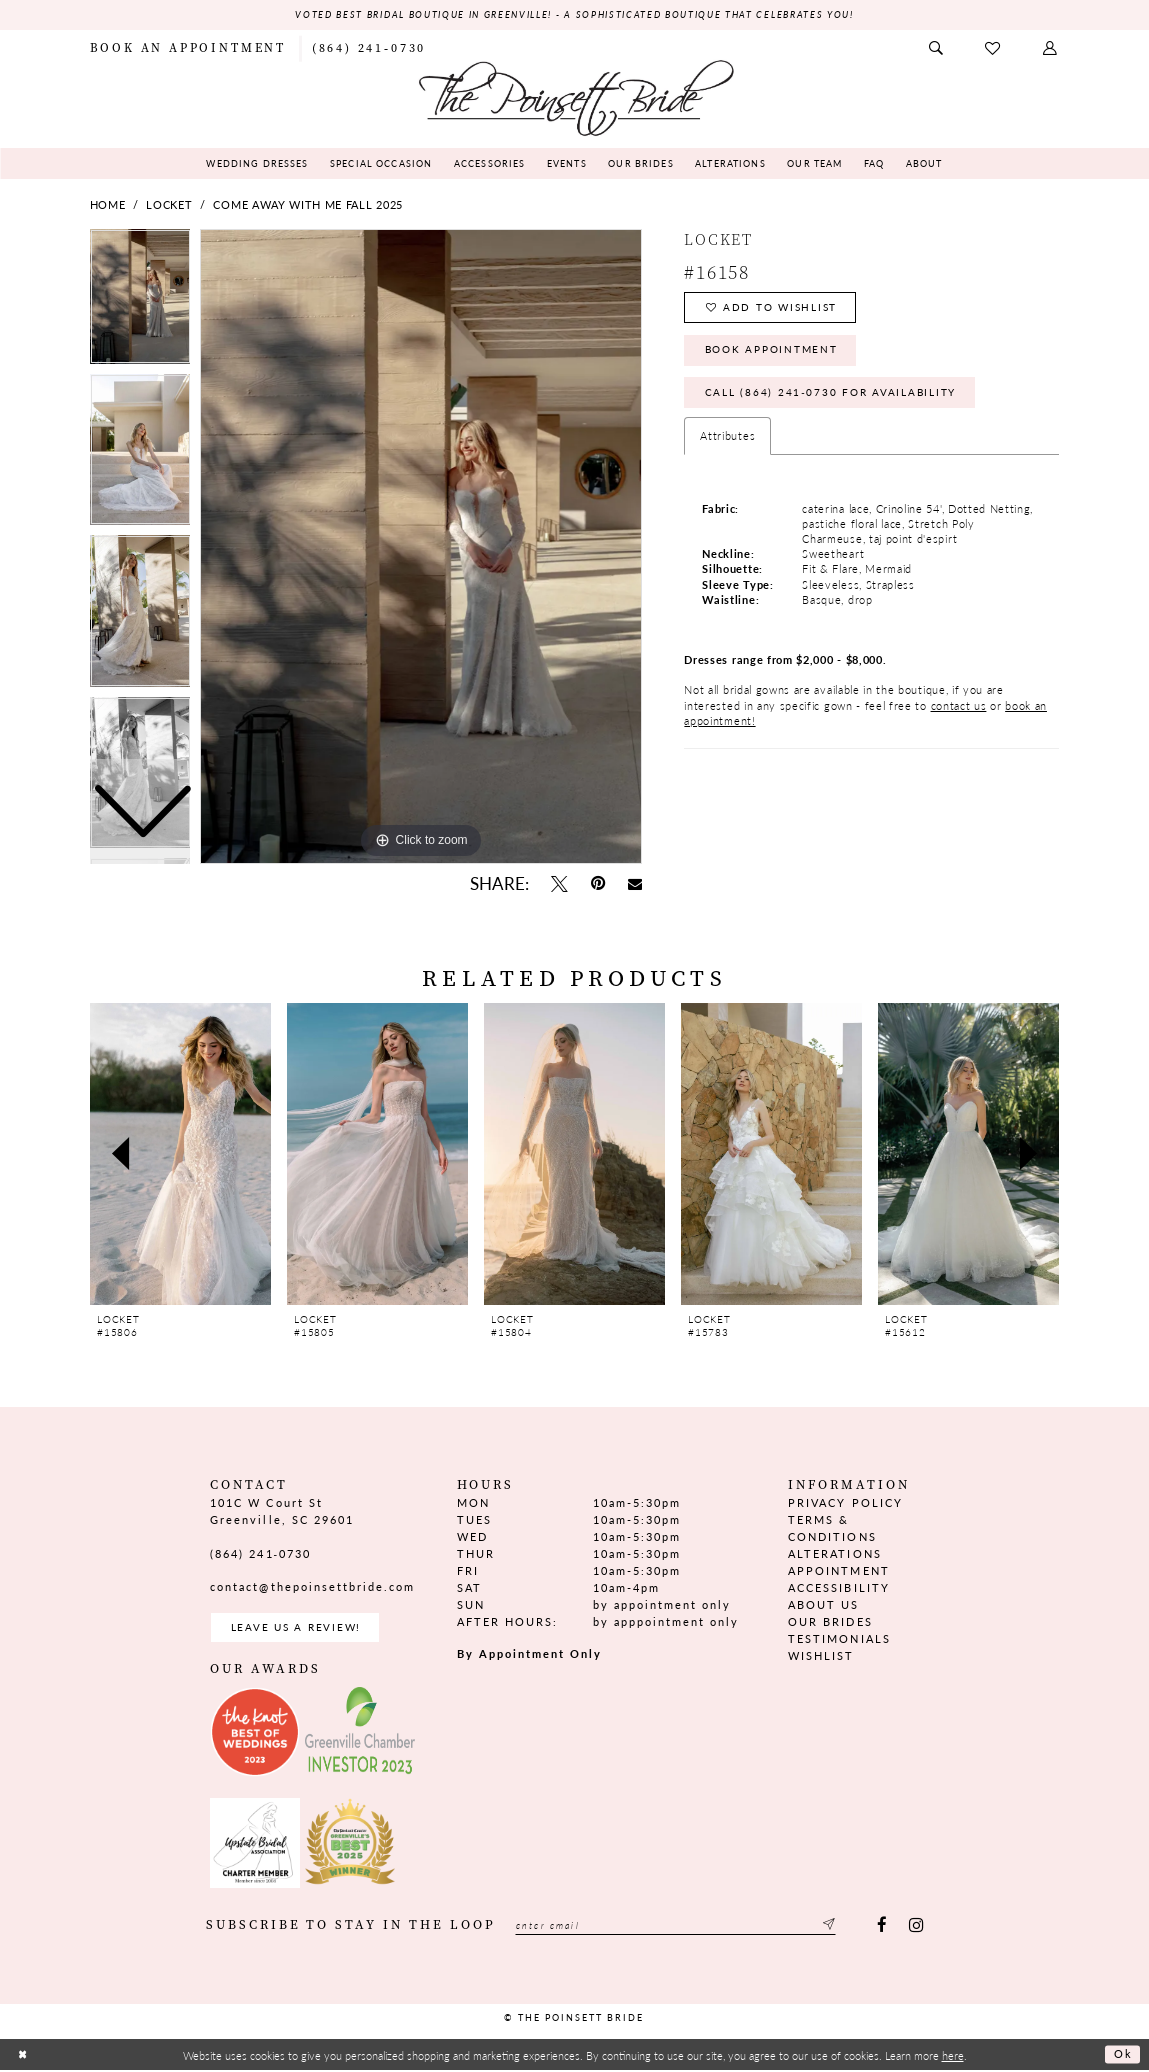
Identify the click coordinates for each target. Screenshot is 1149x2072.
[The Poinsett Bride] (575, 96)
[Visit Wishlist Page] (994, 48)
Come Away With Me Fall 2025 (307, 205)
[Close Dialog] (23, 2056)
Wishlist (821, 1656)
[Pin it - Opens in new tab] (597, 884)
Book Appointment (776, 353)
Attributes (727, 442)
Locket (169, 205)
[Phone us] (369, 48)
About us (823, 1605)
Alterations (834, 1553)
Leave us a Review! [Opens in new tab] (299, 1628)
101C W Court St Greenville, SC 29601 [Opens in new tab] (281, 1511)
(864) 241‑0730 (260, 1553)
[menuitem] (188, 48)
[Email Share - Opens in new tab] (634, 885)
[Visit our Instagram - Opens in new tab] (916, 1927)
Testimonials (839, 1639)
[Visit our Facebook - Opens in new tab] (881, 1927)
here (953, 2056)
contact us (959, 711)
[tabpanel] (421, 547)
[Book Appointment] (188, 48)
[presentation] (181, 1154)
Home (108, 205)
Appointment (838, 1570)
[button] (1051, 48)
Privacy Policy (845, 1502)
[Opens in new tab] (255, 1734)
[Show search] (937, 48)
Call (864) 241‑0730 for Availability (836, 397)
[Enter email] (682, 1927)
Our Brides (830, 1622)
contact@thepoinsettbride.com (312, 1587)
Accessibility (838, 1588)
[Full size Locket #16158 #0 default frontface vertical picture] (421, 547)
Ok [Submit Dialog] (1122, 2056)
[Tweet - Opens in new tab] (560, 884)
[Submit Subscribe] (840, 1927)
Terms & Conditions (832, 1528)
